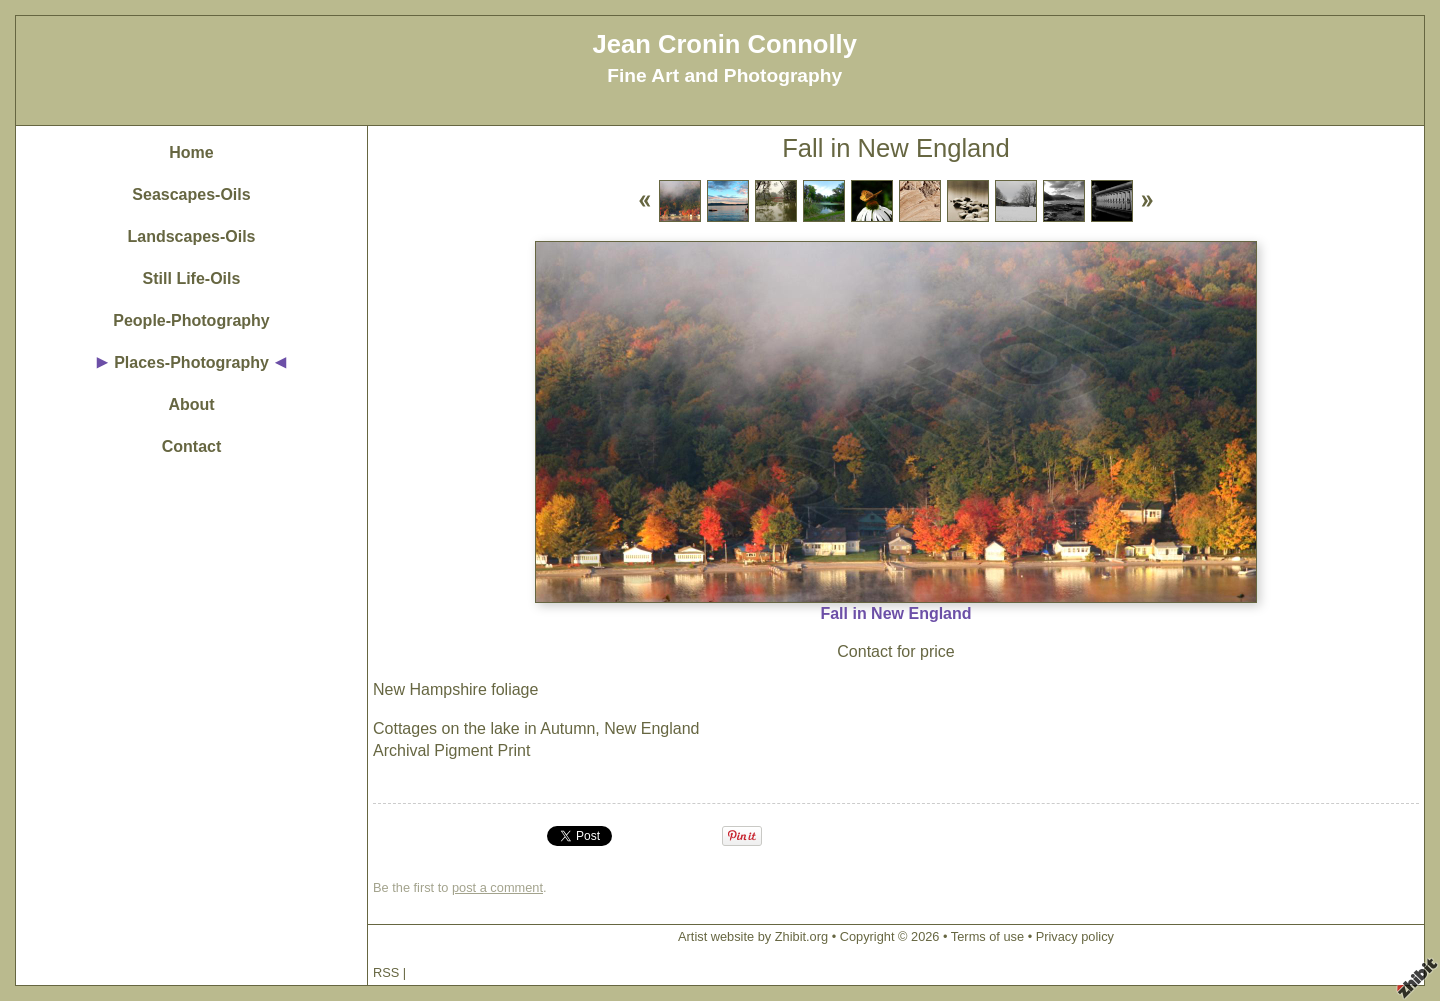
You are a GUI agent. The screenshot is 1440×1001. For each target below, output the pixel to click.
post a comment (497, 887)
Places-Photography (191, 362)
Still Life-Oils (192, 278)
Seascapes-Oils (191, 194)
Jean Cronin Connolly (724, 44)
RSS (386, 972)
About (191, 404)
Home (191, 152)
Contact (192, 446)
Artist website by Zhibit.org (753, 936)
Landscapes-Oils (191, 236)
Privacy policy (1075, 936)
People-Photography (191, 320)
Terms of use (987, 936)
